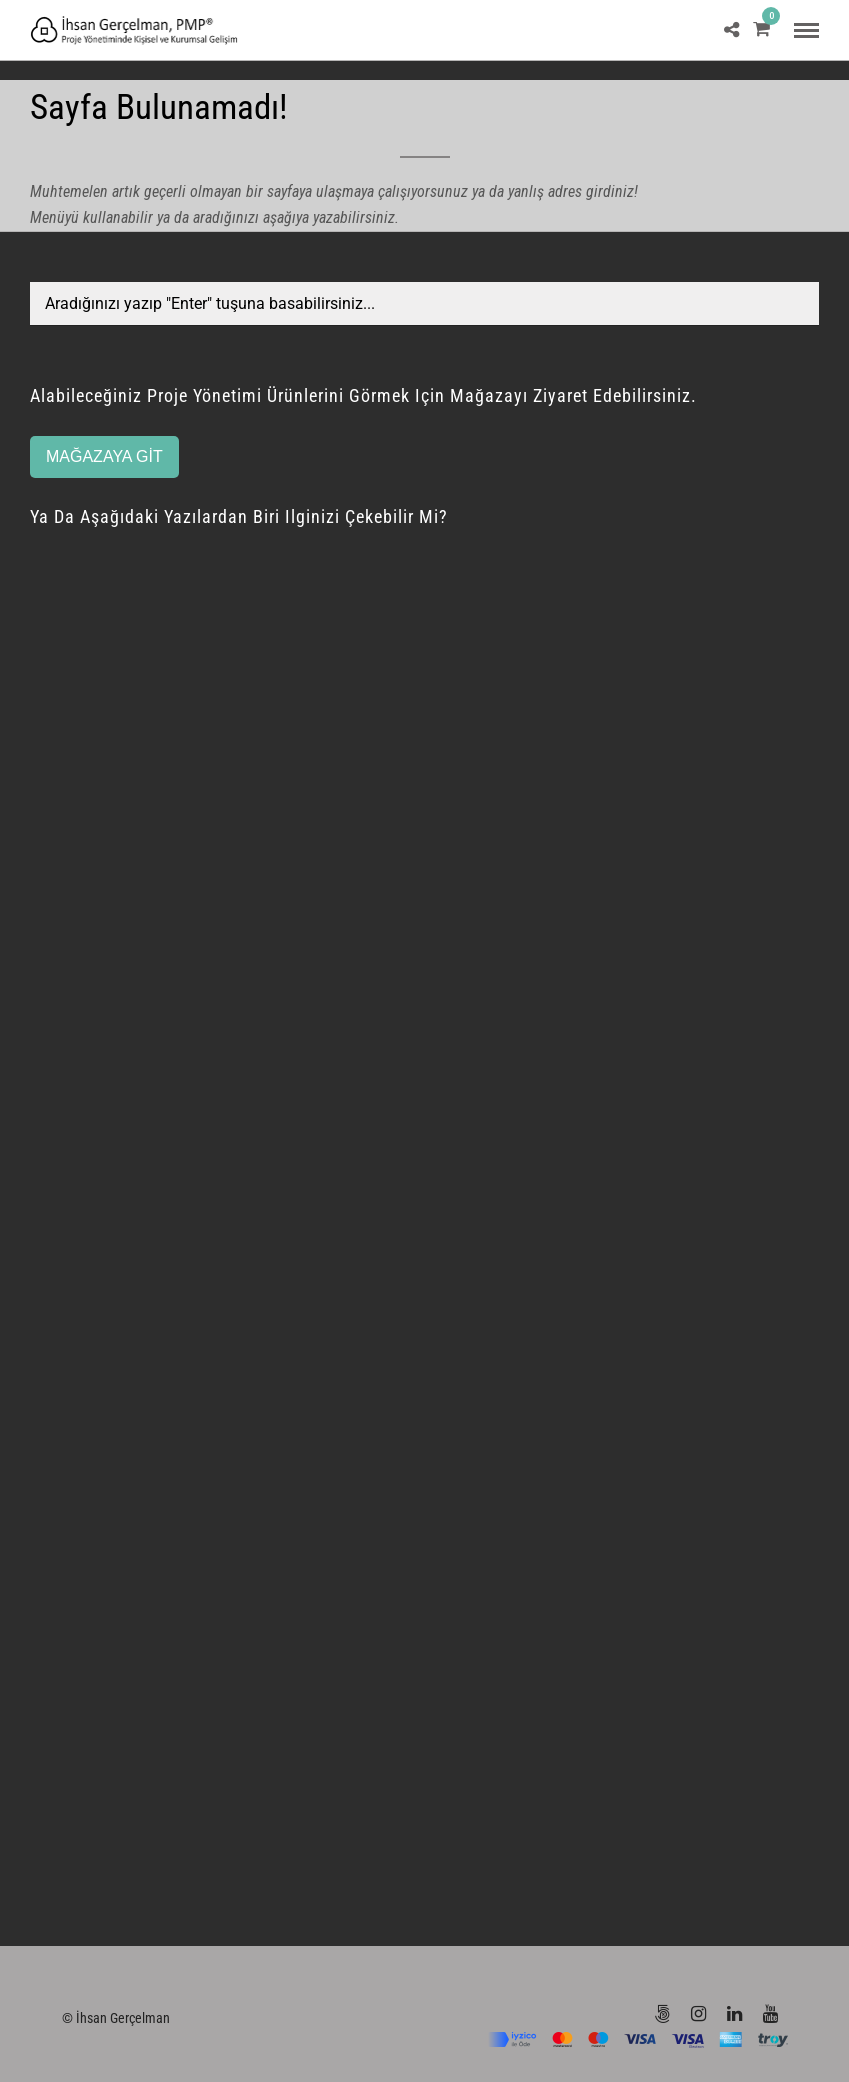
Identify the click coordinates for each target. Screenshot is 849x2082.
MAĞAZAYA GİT (104, 456)
